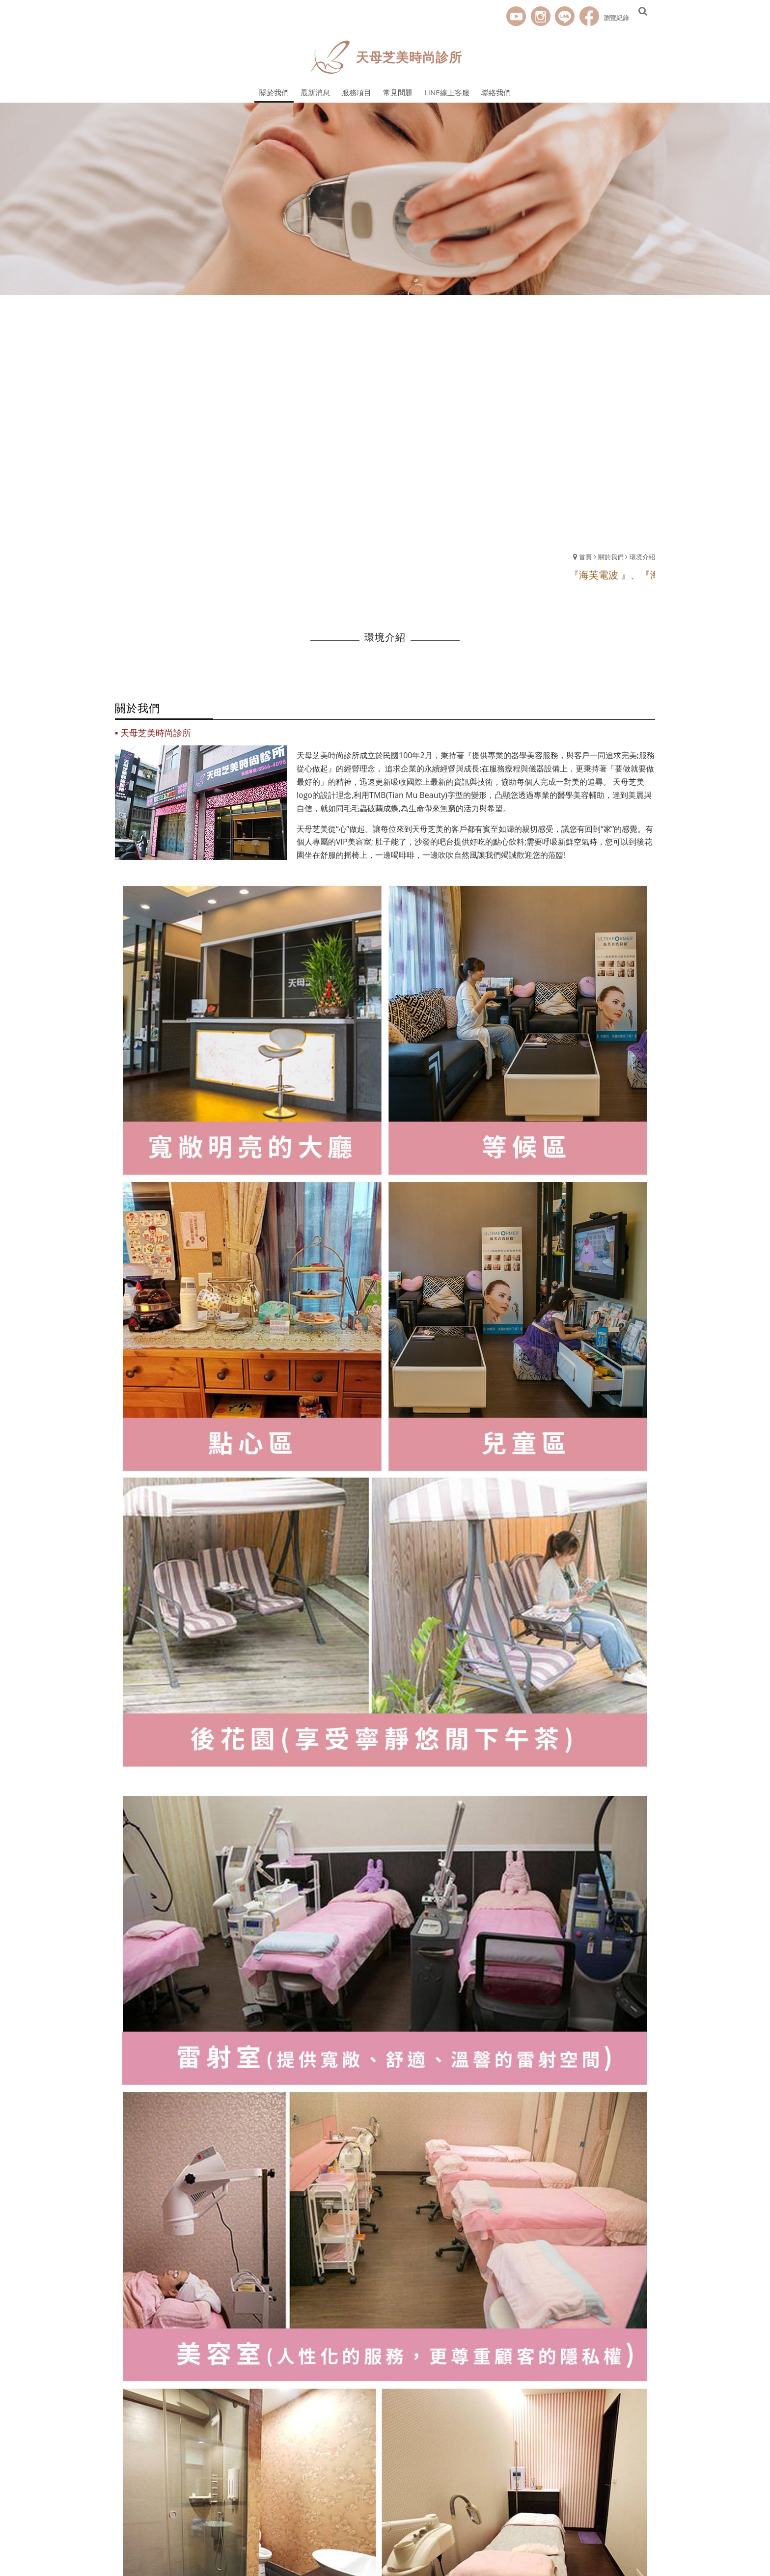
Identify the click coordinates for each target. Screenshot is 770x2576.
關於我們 (611, 556)
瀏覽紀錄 (616, 17)
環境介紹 (642, 556)
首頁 (585, 556)
